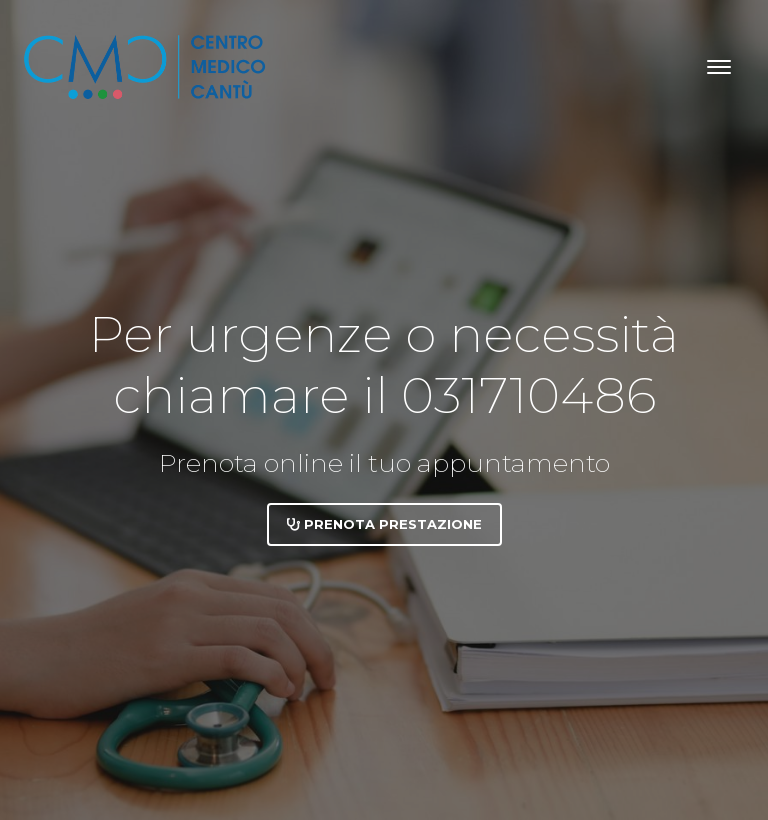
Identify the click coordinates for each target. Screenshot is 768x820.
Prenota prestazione (384, 524)
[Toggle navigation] (719, 67)
